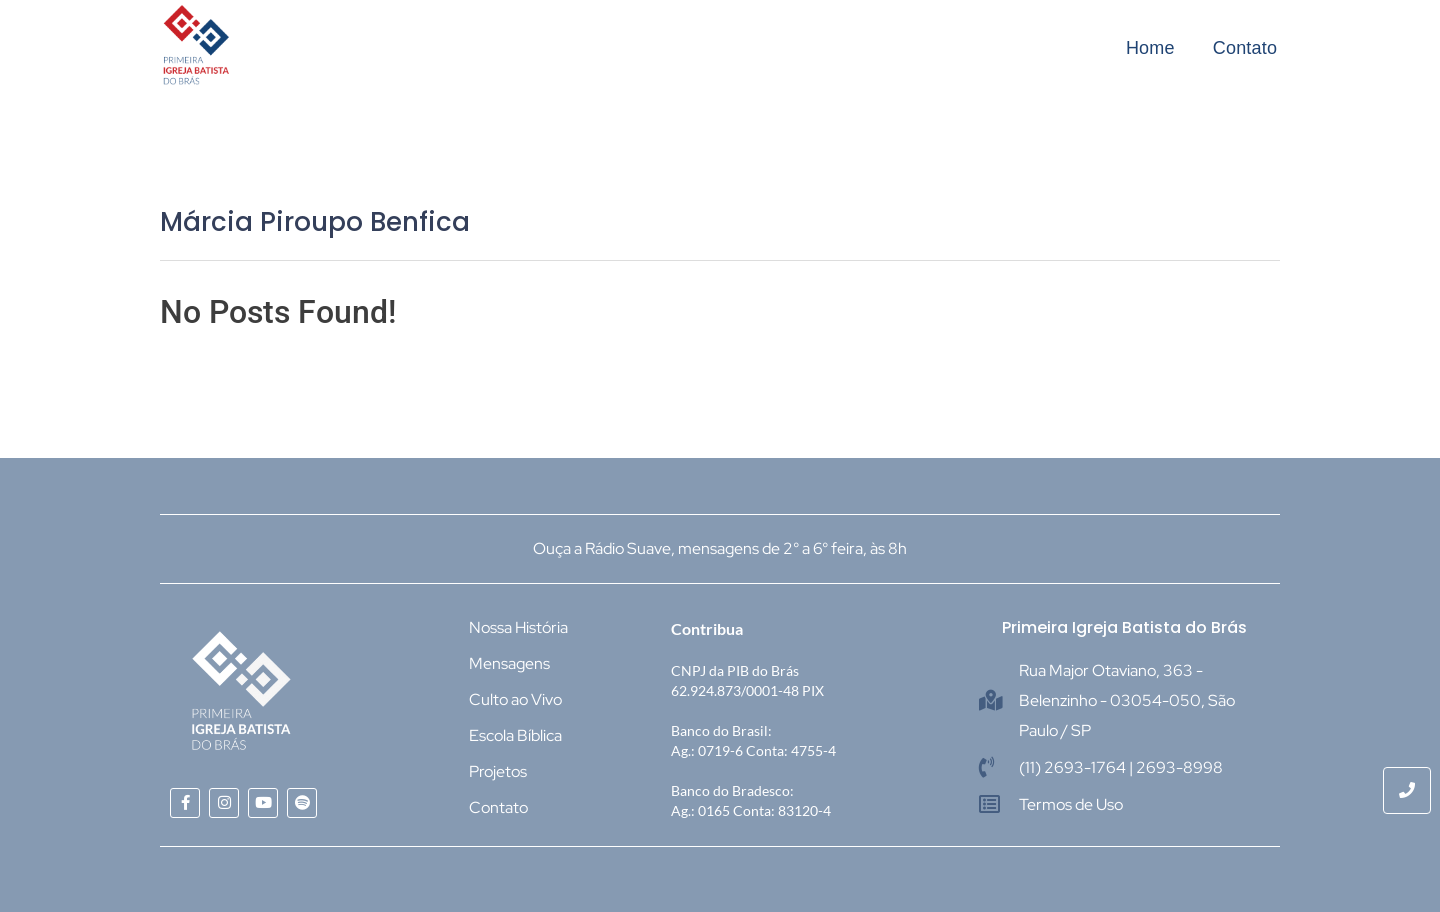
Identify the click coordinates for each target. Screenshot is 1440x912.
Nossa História (518, 627)
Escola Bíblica (515, 735)
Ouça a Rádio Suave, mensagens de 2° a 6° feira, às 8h (720, 548)
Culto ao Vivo (515, 699)
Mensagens (509, 663)
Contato (1245, 48)
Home (1150, 48)
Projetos (498, 771)
